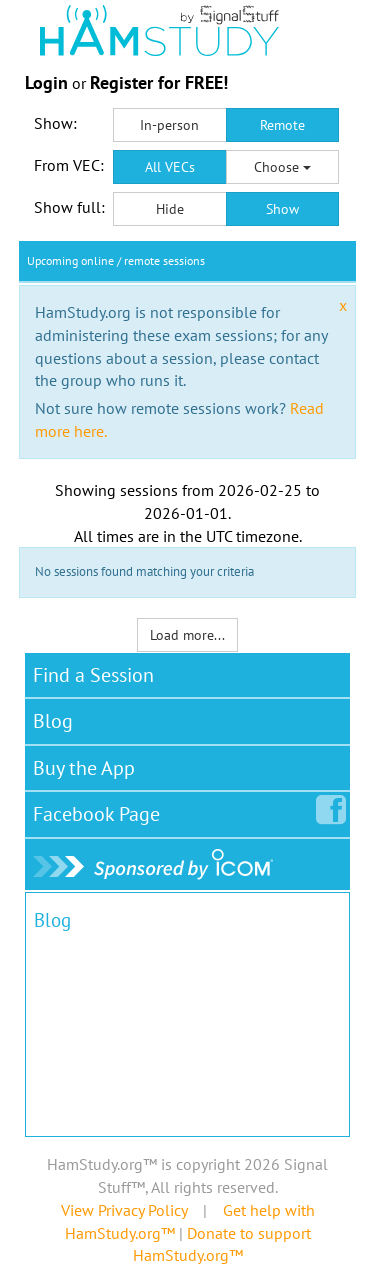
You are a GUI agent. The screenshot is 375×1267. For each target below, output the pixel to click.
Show (282, 209)
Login (46, 82)
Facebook (100, 810)
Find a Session (93, 675)
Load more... (187, 635)
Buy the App (84, 768)
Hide (170, 209)
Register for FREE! (159, 82)
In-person (169, 125)
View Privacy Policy (124, 1210)
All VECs (170, 167)
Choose (282, 167)
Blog (53, 721)
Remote (282, 125)
